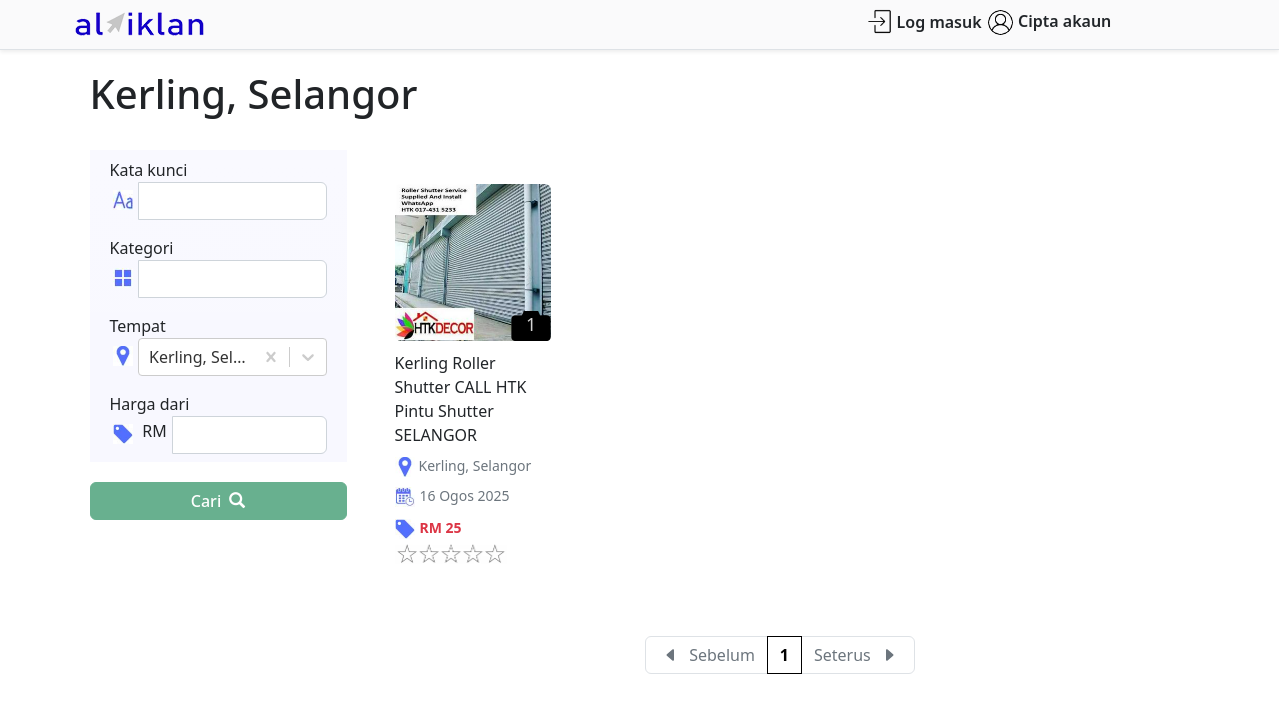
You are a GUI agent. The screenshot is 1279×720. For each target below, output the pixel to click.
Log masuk (924, 21)
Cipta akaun (1049, 22)
